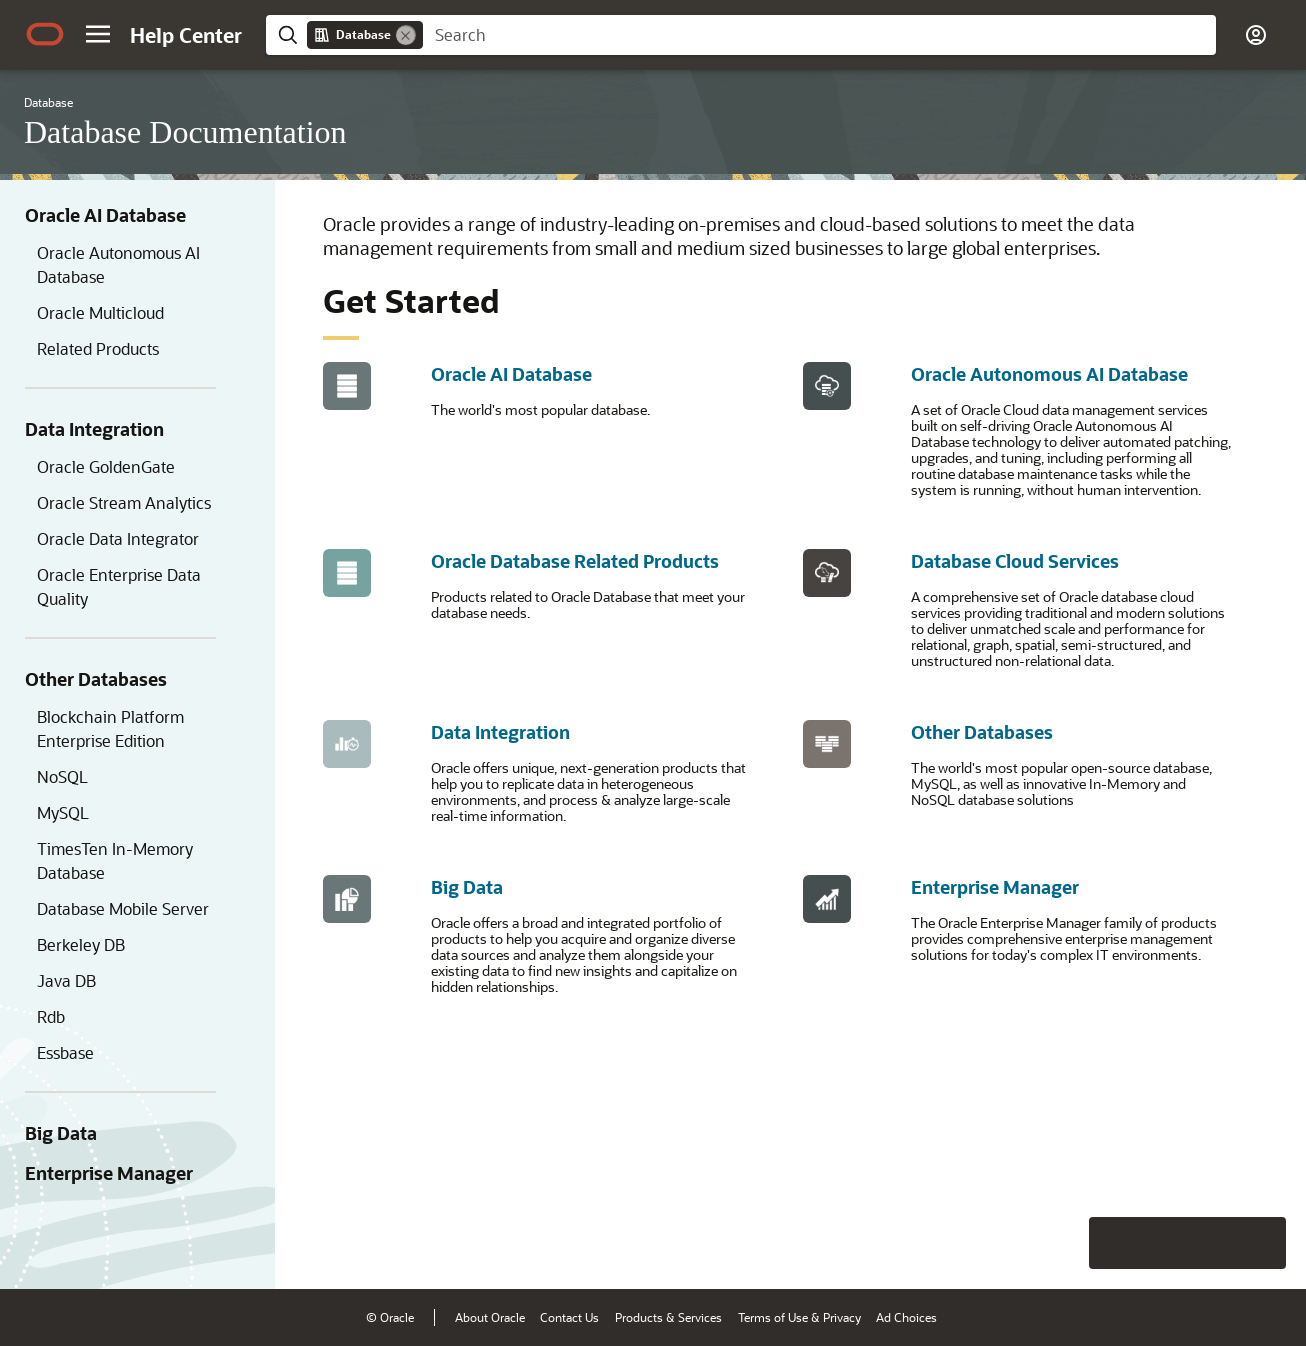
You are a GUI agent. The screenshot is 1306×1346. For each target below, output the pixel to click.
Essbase (65, 1052)
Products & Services (668, 1317)
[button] (98, 34)
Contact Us (569, 1317)
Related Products (98, 348)
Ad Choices (906, 1317)
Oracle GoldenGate (106, 466)
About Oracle (490, 1317)
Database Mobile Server (123, 908)
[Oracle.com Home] (45, 34)
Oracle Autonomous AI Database (118, 264)
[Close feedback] (981, 1243)
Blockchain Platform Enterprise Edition (110, 728)
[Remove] (406, 35)
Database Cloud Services (1015, 561)
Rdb (51, 1016)
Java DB (66, 980)
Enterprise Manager (109, 1173)
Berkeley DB (81, 944)
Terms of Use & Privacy (799, 1317)
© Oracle (390, 1317)
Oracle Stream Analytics (124, 502)
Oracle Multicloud (100, 312)
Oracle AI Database (105, 215)
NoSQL (62, 776)
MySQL (63, 812)
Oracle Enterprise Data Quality (119, 586)
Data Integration (94, 429)
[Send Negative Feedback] (1208, 1243)
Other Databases (96, 679)
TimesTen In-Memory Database (115, 860)
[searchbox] (819, 35)
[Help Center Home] (186, 35)
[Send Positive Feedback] (1260, 1243)
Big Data (61, 1133)
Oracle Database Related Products (575, 561)
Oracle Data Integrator (118, 538)
